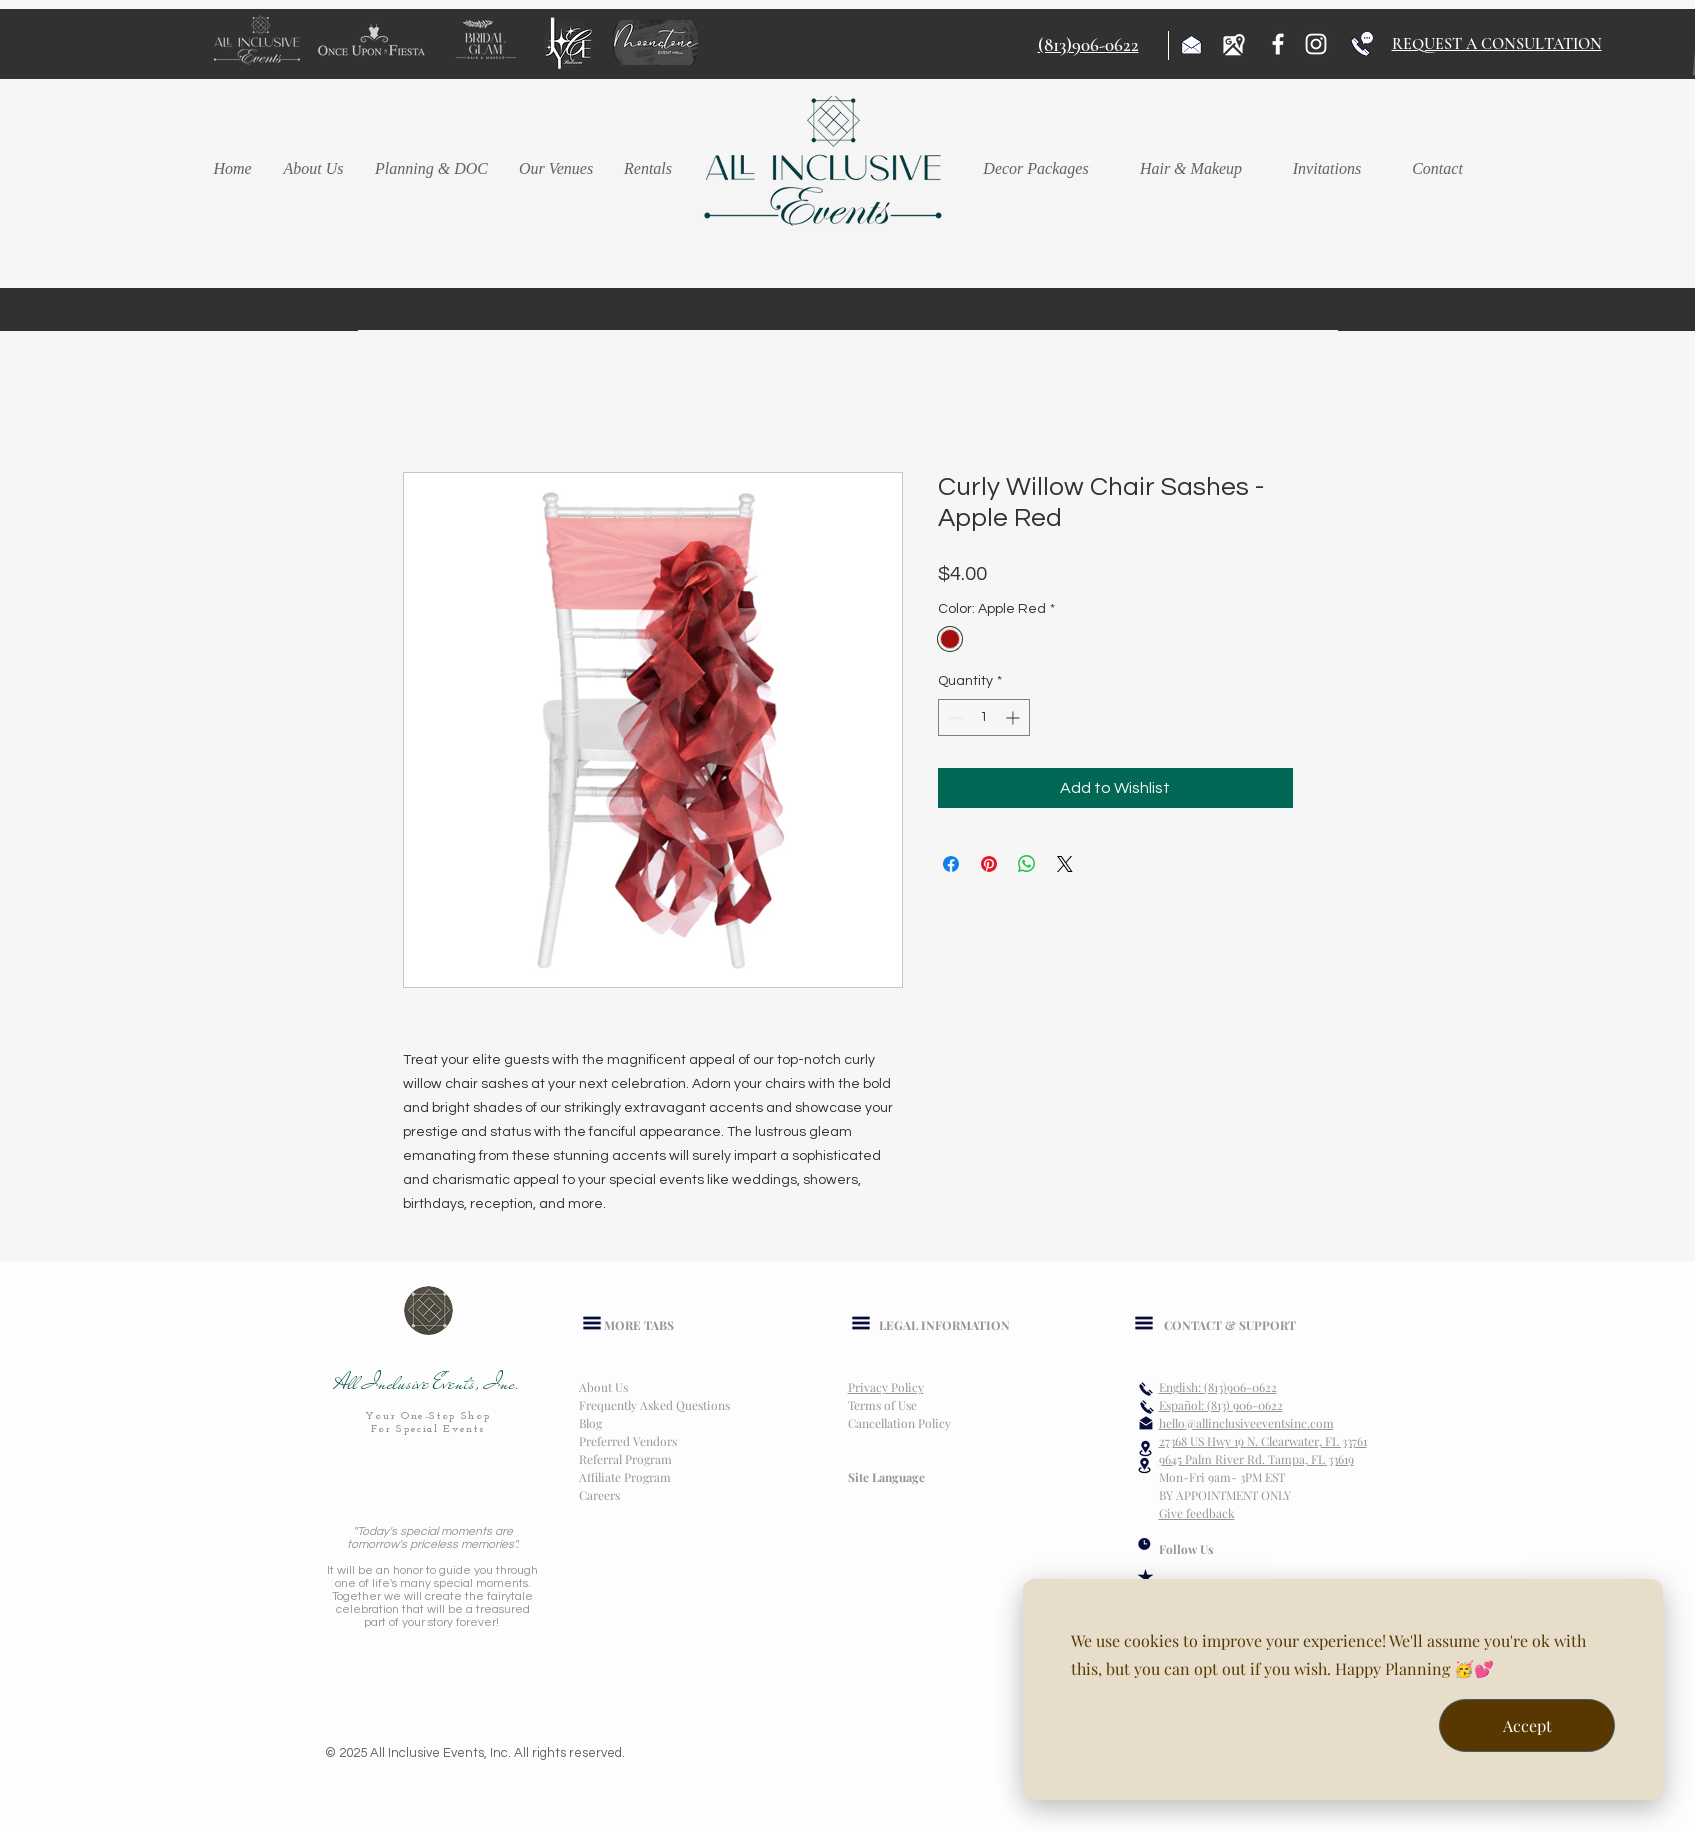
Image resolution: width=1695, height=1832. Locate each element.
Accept (1527, 1725)
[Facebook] (1278, 44)
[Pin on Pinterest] (989, 864)
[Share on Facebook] (951, 864)
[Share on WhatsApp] (1027, 864)
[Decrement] (953, 717)
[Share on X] (1065, 864)
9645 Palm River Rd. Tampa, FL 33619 (1256, 1459)
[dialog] (1343, 1689)
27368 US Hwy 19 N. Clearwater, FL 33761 (1263, 1441)
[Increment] (1014, 717)
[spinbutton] (984, 717)
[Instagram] (1316, 44)
